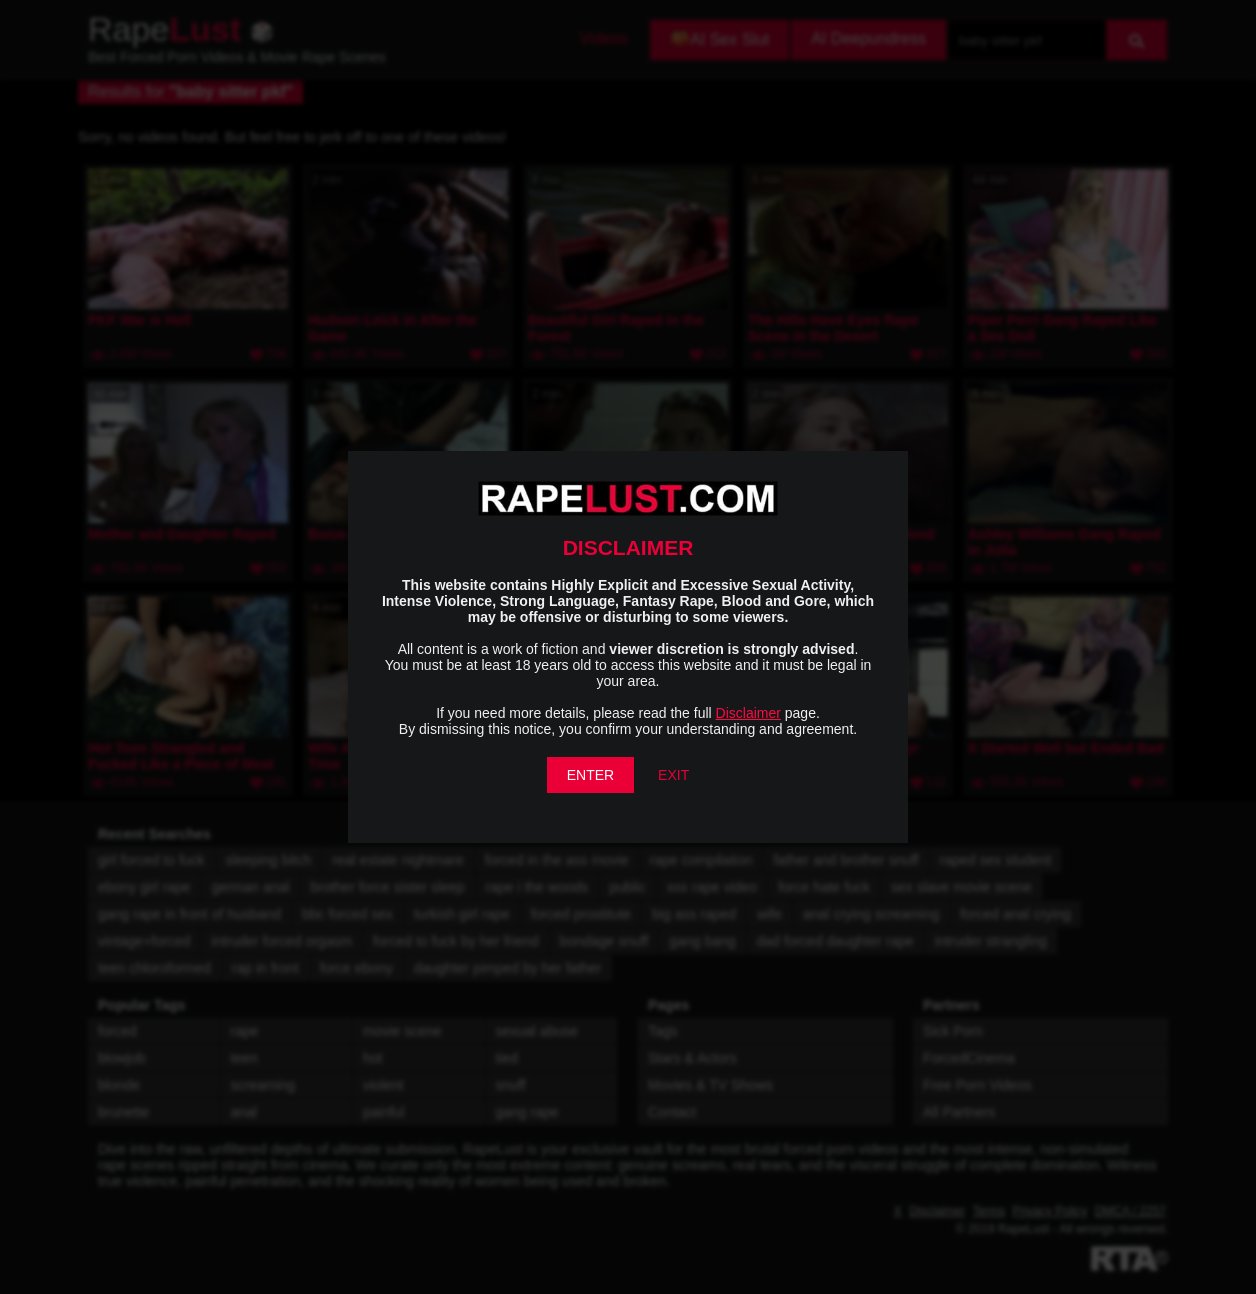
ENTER (590, 775)
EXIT (673, 775)
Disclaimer (748, 713)
